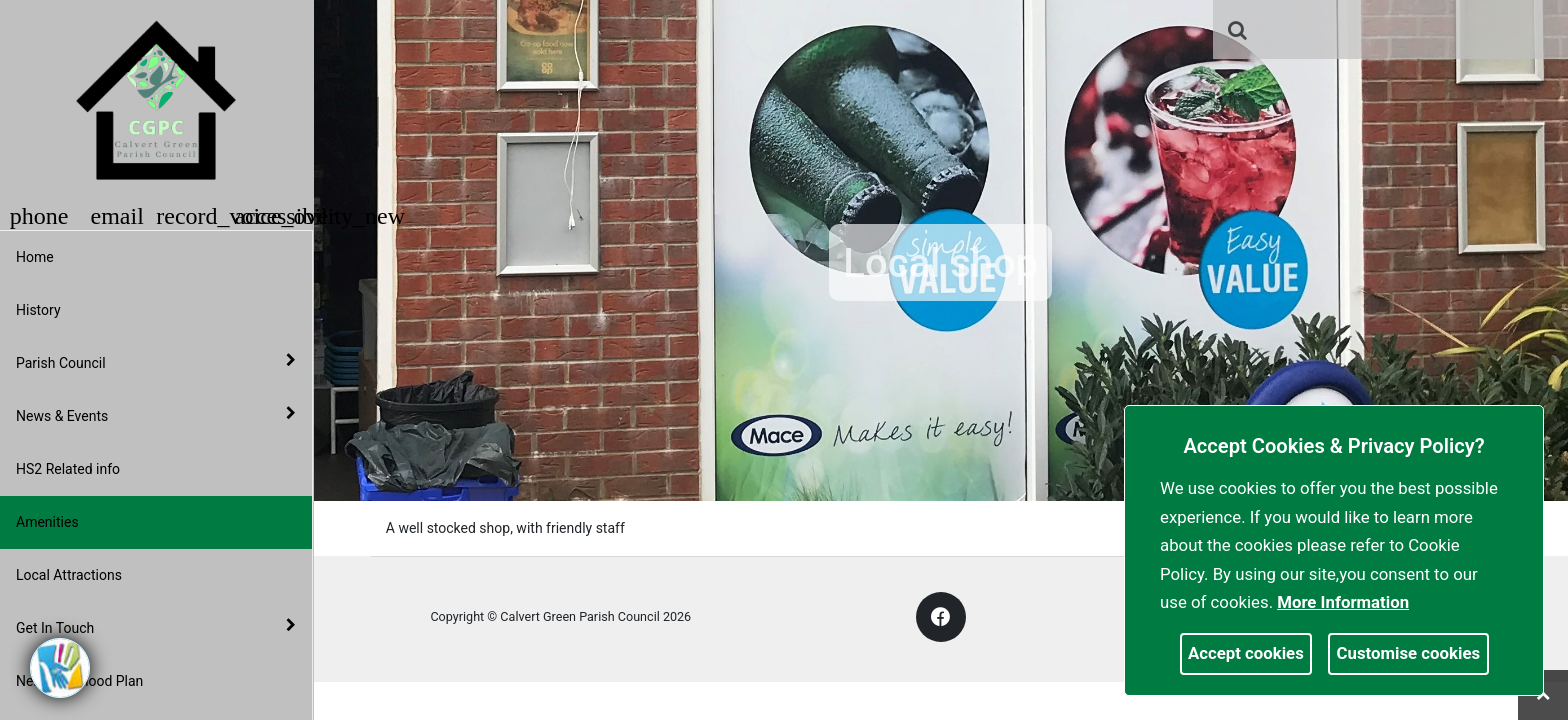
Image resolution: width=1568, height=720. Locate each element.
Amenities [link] (47, 522)
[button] (1239, 32)
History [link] (38, 310)
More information (1343, 602)
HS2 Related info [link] (68, 469)
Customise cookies (1409, 653)
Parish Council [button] (156, 362)
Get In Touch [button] (156, 627)
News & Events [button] (156, 415)
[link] (1237, 30)
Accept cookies (1246, 653)
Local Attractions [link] (69, 575)
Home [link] (35, 257)
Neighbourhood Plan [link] (79, 681)
